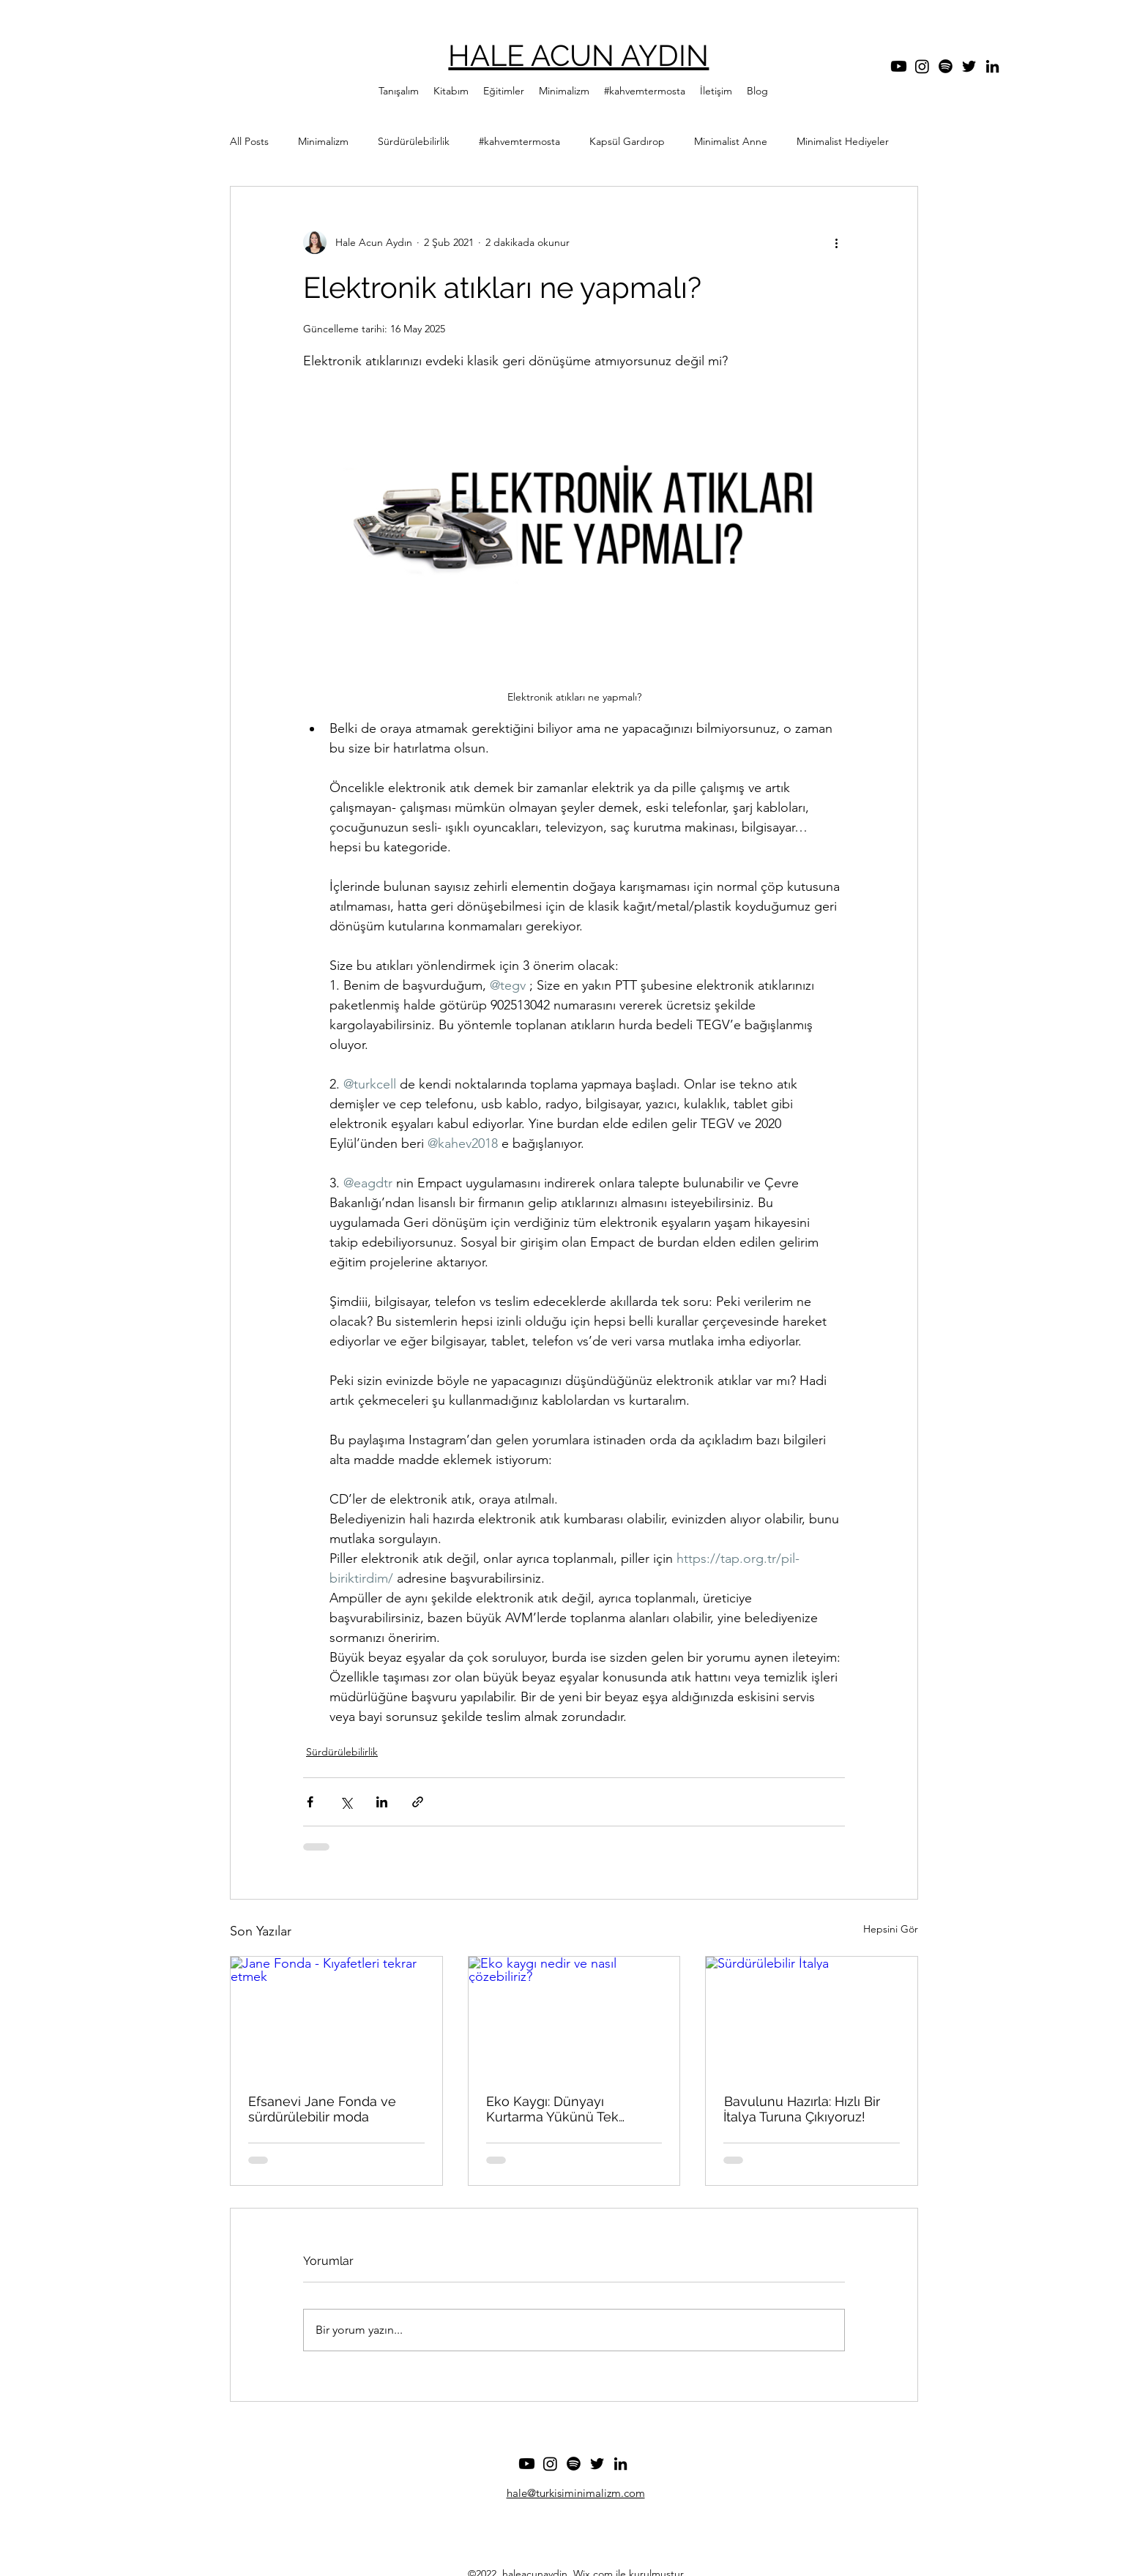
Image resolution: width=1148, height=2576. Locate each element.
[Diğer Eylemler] (836, 242)
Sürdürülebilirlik (414, 141)
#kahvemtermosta (519, 141)
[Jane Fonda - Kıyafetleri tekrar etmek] (336, 2016)
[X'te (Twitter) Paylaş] (346, 1802)
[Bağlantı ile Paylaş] (418, 1802)
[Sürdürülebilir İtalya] (811, 2016)
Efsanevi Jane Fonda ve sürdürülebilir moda (322, 2109)
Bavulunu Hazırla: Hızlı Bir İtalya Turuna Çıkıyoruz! (801, 2109)
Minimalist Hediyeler (843, 141)
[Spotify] (945, 66)
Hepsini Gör (890, 1928)
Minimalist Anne (730, 141)
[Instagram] (922, 66)
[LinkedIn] (992, 66)
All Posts (249, 141)
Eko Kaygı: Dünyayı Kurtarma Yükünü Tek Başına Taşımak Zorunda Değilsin (561, 2109)
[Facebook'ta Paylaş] (310, 1802)
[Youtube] (899, 66)
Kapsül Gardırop (627, 141)
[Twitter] (969, 66)
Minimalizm (323, 141)
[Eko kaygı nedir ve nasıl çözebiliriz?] (574, 2016)
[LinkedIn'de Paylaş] (382, 1802)
